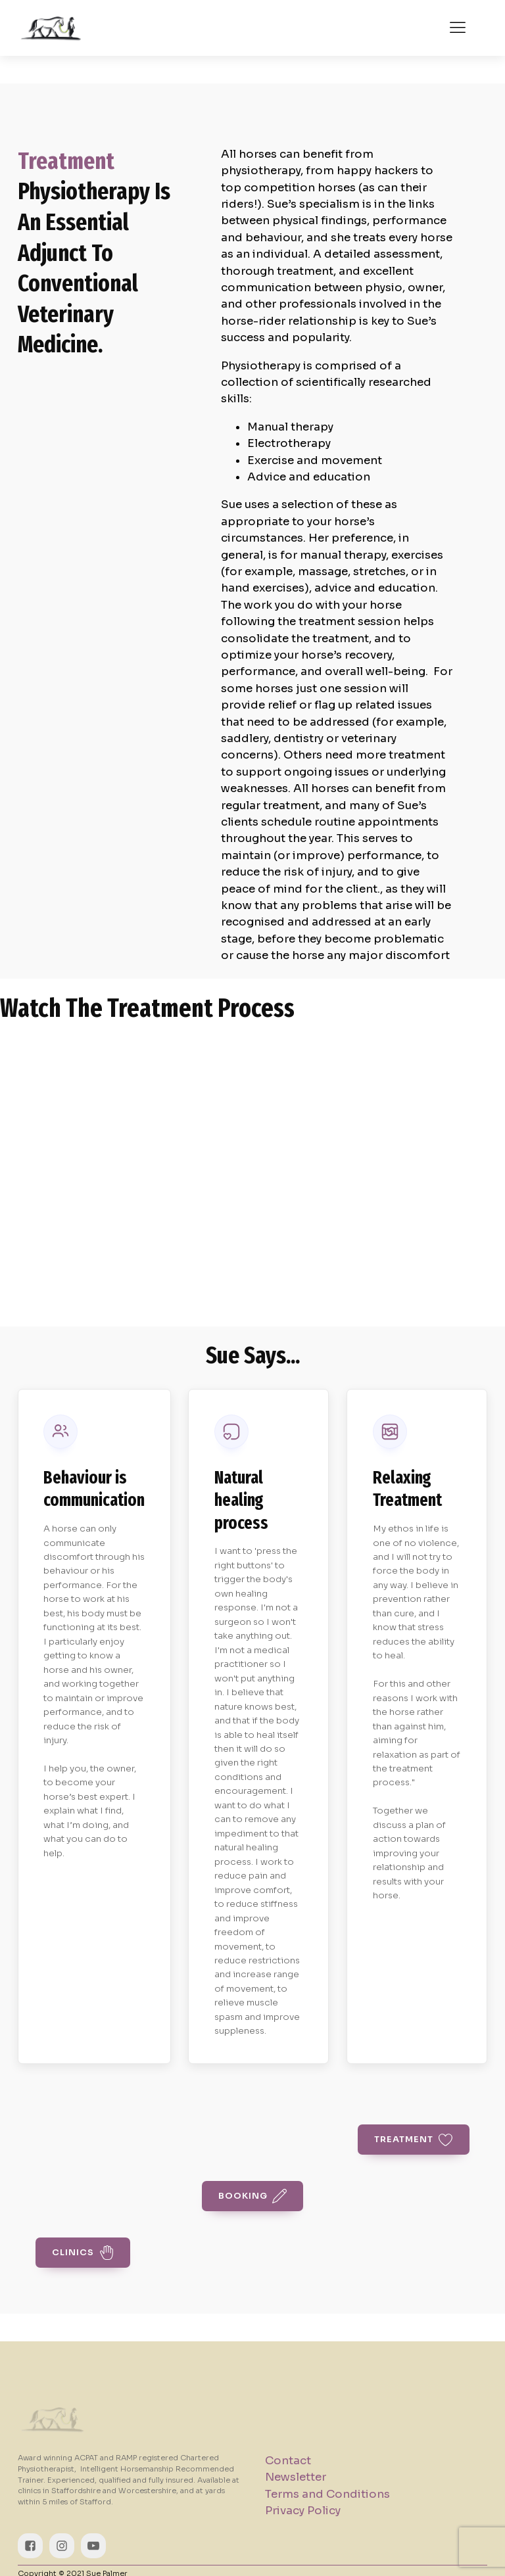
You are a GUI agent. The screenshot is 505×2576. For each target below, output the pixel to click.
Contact (288, 2461)
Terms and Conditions (327, 2494)
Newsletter (295, 2477)
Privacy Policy (303, 2510)
